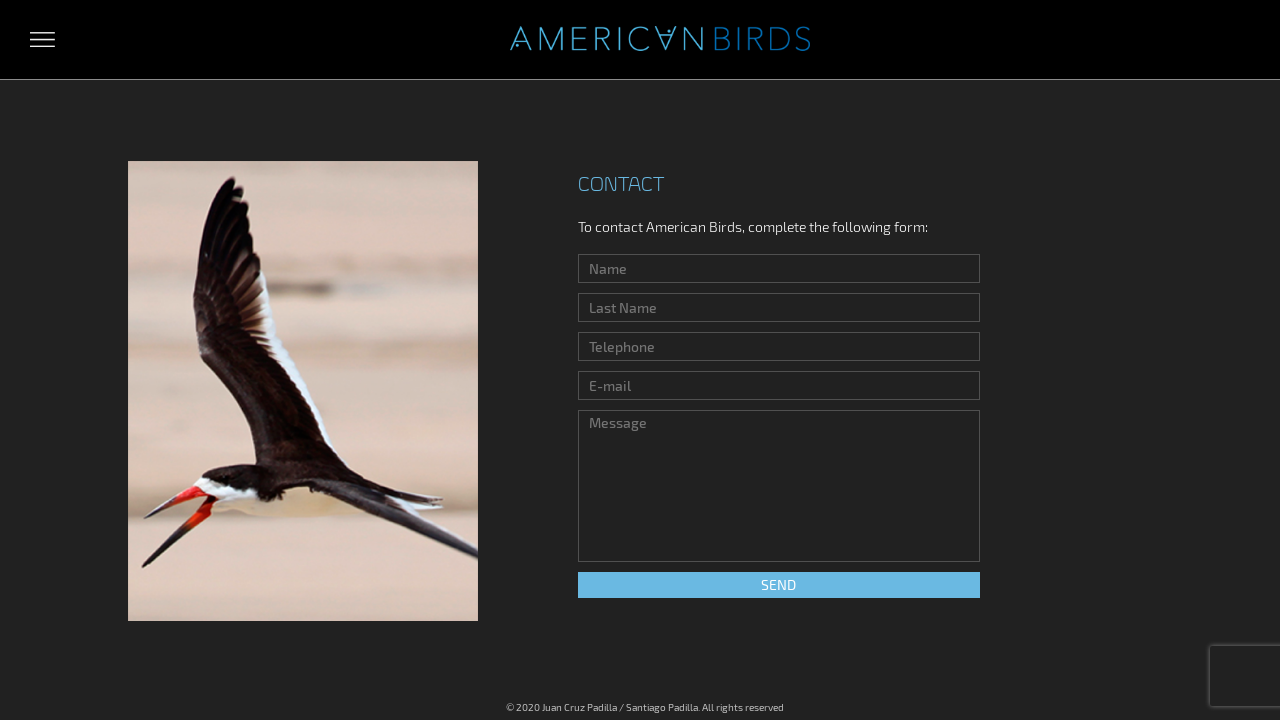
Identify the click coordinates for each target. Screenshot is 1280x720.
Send (778, 584)
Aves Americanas (660, 39)
